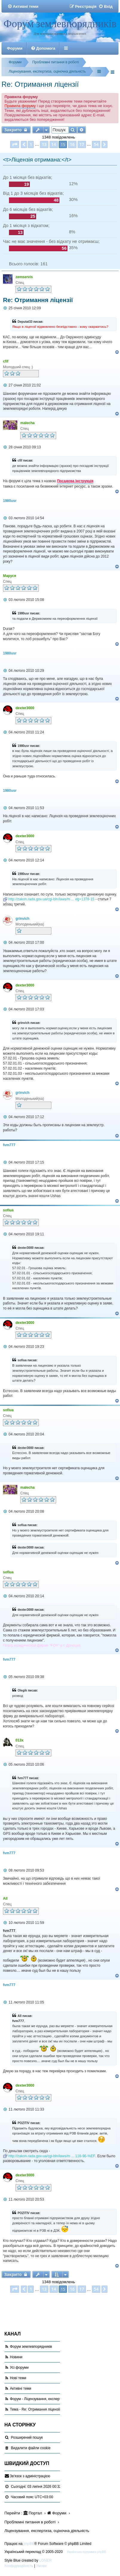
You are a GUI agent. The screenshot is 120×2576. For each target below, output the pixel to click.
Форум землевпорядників (60, 24)
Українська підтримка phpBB (86, 2552)
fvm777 (9, 1145)
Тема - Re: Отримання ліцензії (35, 2409)
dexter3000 (25, 708)
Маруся (9, 576)
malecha (27, 423)
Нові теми (18, 2378)
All (5, 1898)
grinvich (23, 918)
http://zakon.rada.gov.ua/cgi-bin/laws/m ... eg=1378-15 (51, 899)
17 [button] (81, 144)
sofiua (8, 1210)
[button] (14, 144)
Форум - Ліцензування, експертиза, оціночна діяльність (55, 2399)
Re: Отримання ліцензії (40, 84)
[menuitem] (23, 6)
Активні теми (20, 2388)
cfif (5, 361)
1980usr (9, 501)
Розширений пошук (27, 2437)
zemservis (24, 277)
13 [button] (44, 144)
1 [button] (31, 144)
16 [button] (72, 144)
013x (20, 1740)
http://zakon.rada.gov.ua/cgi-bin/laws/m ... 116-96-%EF (51, 2156)
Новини (16, 2357)
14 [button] (53, 144)
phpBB (29, 2544)
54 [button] (96, 144)
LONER (45, 2560)
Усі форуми (19, 2367)
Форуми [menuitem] (14, 48)
